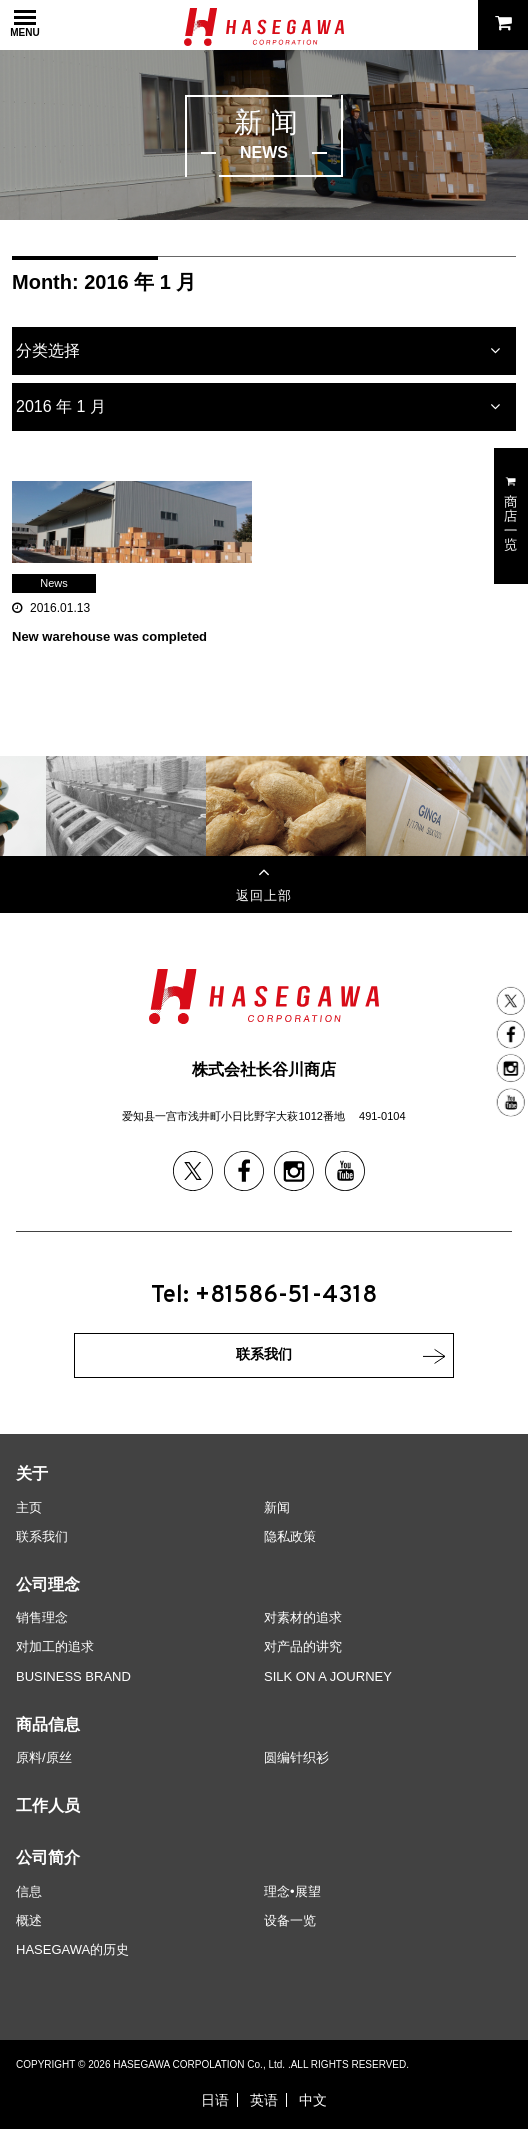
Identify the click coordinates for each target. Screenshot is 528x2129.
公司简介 (48, 1857)
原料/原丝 (44, 1757)
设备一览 (290, 1920)
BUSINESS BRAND (73, 1676)
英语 (264, 2100)
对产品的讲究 (303, 1646)
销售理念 (42, 1617)
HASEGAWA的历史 (72, 1949)
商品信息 (48, 1724)
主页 (29, 1507)
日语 (215, 2100)
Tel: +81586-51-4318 (264, 1296)
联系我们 (42, 1536)
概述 (29, 1920)
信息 (29, 1891)
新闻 (277, 1507)
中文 (313, 2100)
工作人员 (48, 1805)
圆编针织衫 (296, 1757)
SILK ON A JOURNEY (328, 1676)
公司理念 (48, 1584)
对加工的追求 (55, 1646)
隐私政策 (290, 1536)
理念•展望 (292, 1891)
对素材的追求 (303, 1617)
